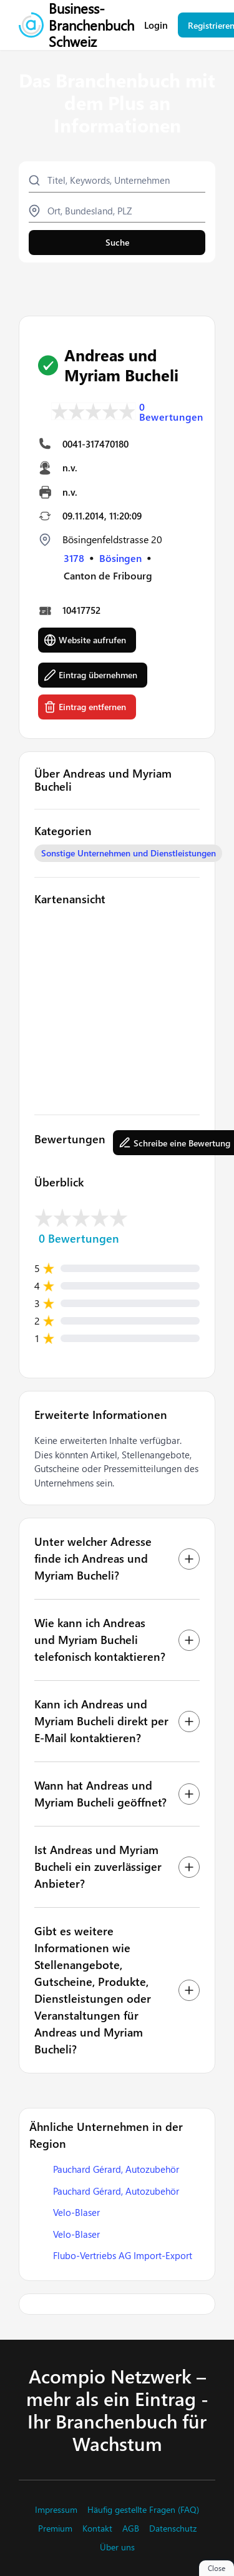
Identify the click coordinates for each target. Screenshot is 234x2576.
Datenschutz (173, 2528)
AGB (130, 2528)
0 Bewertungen (171, 412)
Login (156, 25)
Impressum (56, 2509)
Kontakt (97, 2528)
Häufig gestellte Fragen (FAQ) (143, 2509)
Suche (117, 242)
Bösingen (120, 557)
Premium (55, 2528)
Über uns (117, 2547)
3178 (74, 557)
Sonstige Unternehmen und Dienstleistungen (128, 853)
